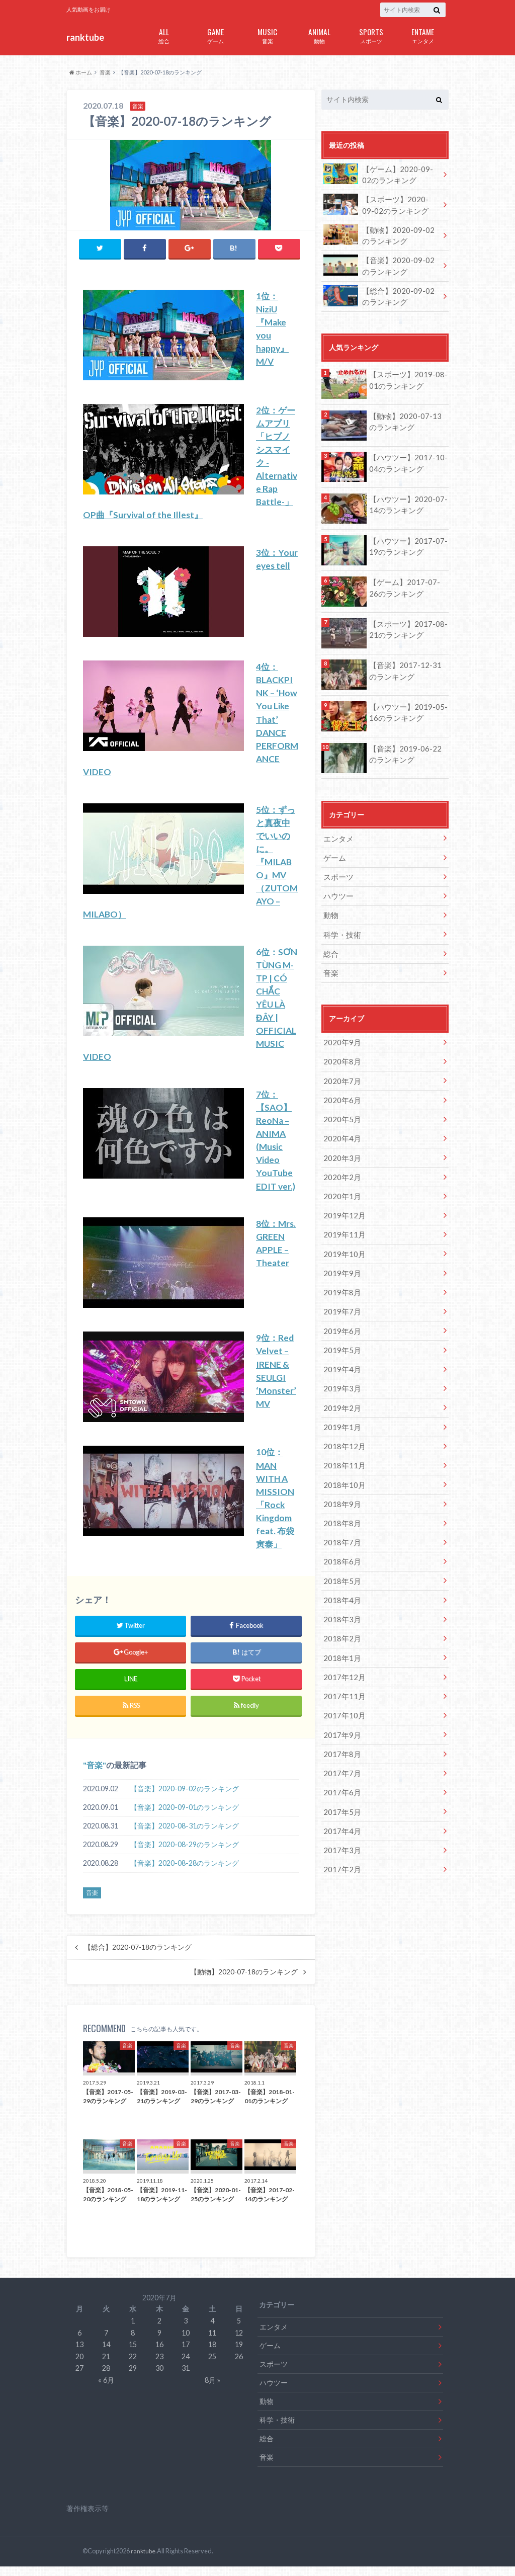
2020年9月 (340, 1032)
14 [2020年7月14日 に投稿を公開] (106, 2354)
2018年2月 (340, 1608)
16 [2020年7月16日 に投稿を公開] (159, 2354)
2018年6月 (340, 1534)
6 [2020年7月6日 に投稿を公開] (79, 2342)
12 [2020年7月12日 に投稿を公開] (239, 2342)
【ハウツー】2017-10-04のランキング (405, 457)
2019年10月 (342, 1236)
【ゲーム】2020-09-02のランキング (379, 173)
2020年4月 (340, 1125)
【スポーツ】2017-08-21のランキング (405, 624)
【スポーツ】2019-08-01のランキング (405, 374)
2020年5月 (340, 1106)
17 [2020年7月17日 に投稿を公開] (186, 2354)
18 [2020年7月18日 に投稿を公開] (212, 2354)
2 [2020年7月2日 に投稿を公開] (159, 2330)
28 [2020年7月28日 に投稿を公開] (106, 2378)
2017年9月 (340, 1701)
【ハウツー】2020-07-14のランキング (405, 499)
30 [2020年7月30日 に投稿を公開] (159, 2378)
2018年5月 (340, 1552)
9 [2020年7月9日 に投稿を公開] (159, 2342)
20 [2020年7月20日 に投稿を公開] (79, 2366)
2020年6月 (340, 1088)
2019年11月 (342, 1218)
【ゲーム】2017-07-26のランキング (406, 582)
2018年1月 (340, 1627)
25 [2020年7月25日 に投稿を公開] (212, 2366)
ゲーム (215, 35)
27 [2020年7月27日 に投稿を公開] (79, 2378)
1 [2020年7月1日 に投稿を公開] (133, 2330)
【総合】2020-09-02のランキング (379, 291)
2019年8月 (340, 1274)
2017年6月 (340, 1757)
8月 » (212, 2389)
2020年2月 (340, 1162)
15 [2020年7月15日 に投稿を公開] (133, 2354)
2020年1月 (340, 1181)
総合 (164, 35)
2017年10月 (342, 1683)
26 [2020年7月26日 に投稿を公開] (239, 2366)
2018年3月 (340, 1590)
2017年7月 (340, 1738)
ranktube (85, 37)
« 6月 (106, 2389)
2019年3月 (340, 1367)
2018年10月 (342, 1460)
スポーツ (371, 35)
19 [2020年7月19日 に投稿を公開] (239, 2354)
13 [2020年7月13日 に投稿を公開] (79, 2354)
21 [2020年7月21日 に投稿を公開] (106, 2366)
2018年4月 (340, 1571)
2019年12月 (342, 1199)
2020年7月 (340, 1069)
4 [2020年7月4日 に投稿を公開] (212, 2330)
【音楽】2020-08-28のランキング (184, 1872)
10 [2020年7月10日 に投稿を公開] (186, 2342)
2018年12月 (342, 1423)
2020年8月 (340, 1050)
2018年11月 (342, 1441)
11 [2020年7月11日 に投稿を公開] (212, 2342)
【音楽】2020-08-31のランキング (184, 1835)
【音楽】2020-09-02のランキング (184, 1798)
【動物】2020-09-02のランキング (379, 232)
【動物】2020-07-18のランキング (244, 1981)
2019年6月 (340, 1311)
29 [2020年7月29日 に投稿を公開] (133, 2378)
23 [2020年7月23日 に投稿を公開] (159, 2366)
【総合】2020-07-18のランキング (138, 1957)
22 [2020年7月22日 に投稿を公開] (133, 2366)
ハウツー (337, 888)
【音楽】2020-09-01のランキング (184, 1816)
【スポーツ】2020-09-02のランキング (379, 203)
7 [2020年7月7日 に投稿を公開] (106, 2342)
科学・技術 (341, 926)
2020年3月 (340, 1143)
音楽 (267, 35)
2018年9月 (340, 1478)
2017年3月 (340, 1813)
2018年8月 (340, 1496)
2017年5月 (340, 1776)
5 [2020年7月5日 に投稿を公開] (239, 2330)
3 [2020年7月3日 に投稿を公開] (186, 2330)
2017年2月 (340, 1831)
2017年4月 (340, 1794)
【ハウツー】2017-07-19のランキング (405, 541)
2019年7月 (340, 1292)
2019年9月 (340, 1255)
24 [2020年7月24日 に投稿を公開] (186, 2366)
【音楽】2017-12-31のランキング (406, 665)
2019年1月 (340, 1404)
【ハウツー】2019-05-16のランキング (405, 707)
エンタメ (423, 35)
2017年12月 (342, 1645)
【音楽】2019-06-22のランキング (406, 749)
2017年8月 (340, 1720)
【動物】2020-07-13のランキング (406, 416)
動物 (319, 35)
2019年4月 (340, 1348)
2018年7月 (340, 1515)
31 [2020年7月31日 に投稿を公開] (186, 2378)
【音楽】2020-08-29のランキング (184, 1854)
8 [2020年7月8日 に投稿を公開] (133, 2342)
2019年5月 (340, 1329)
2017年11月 (342, 1664)
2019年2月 (340, 1385)
